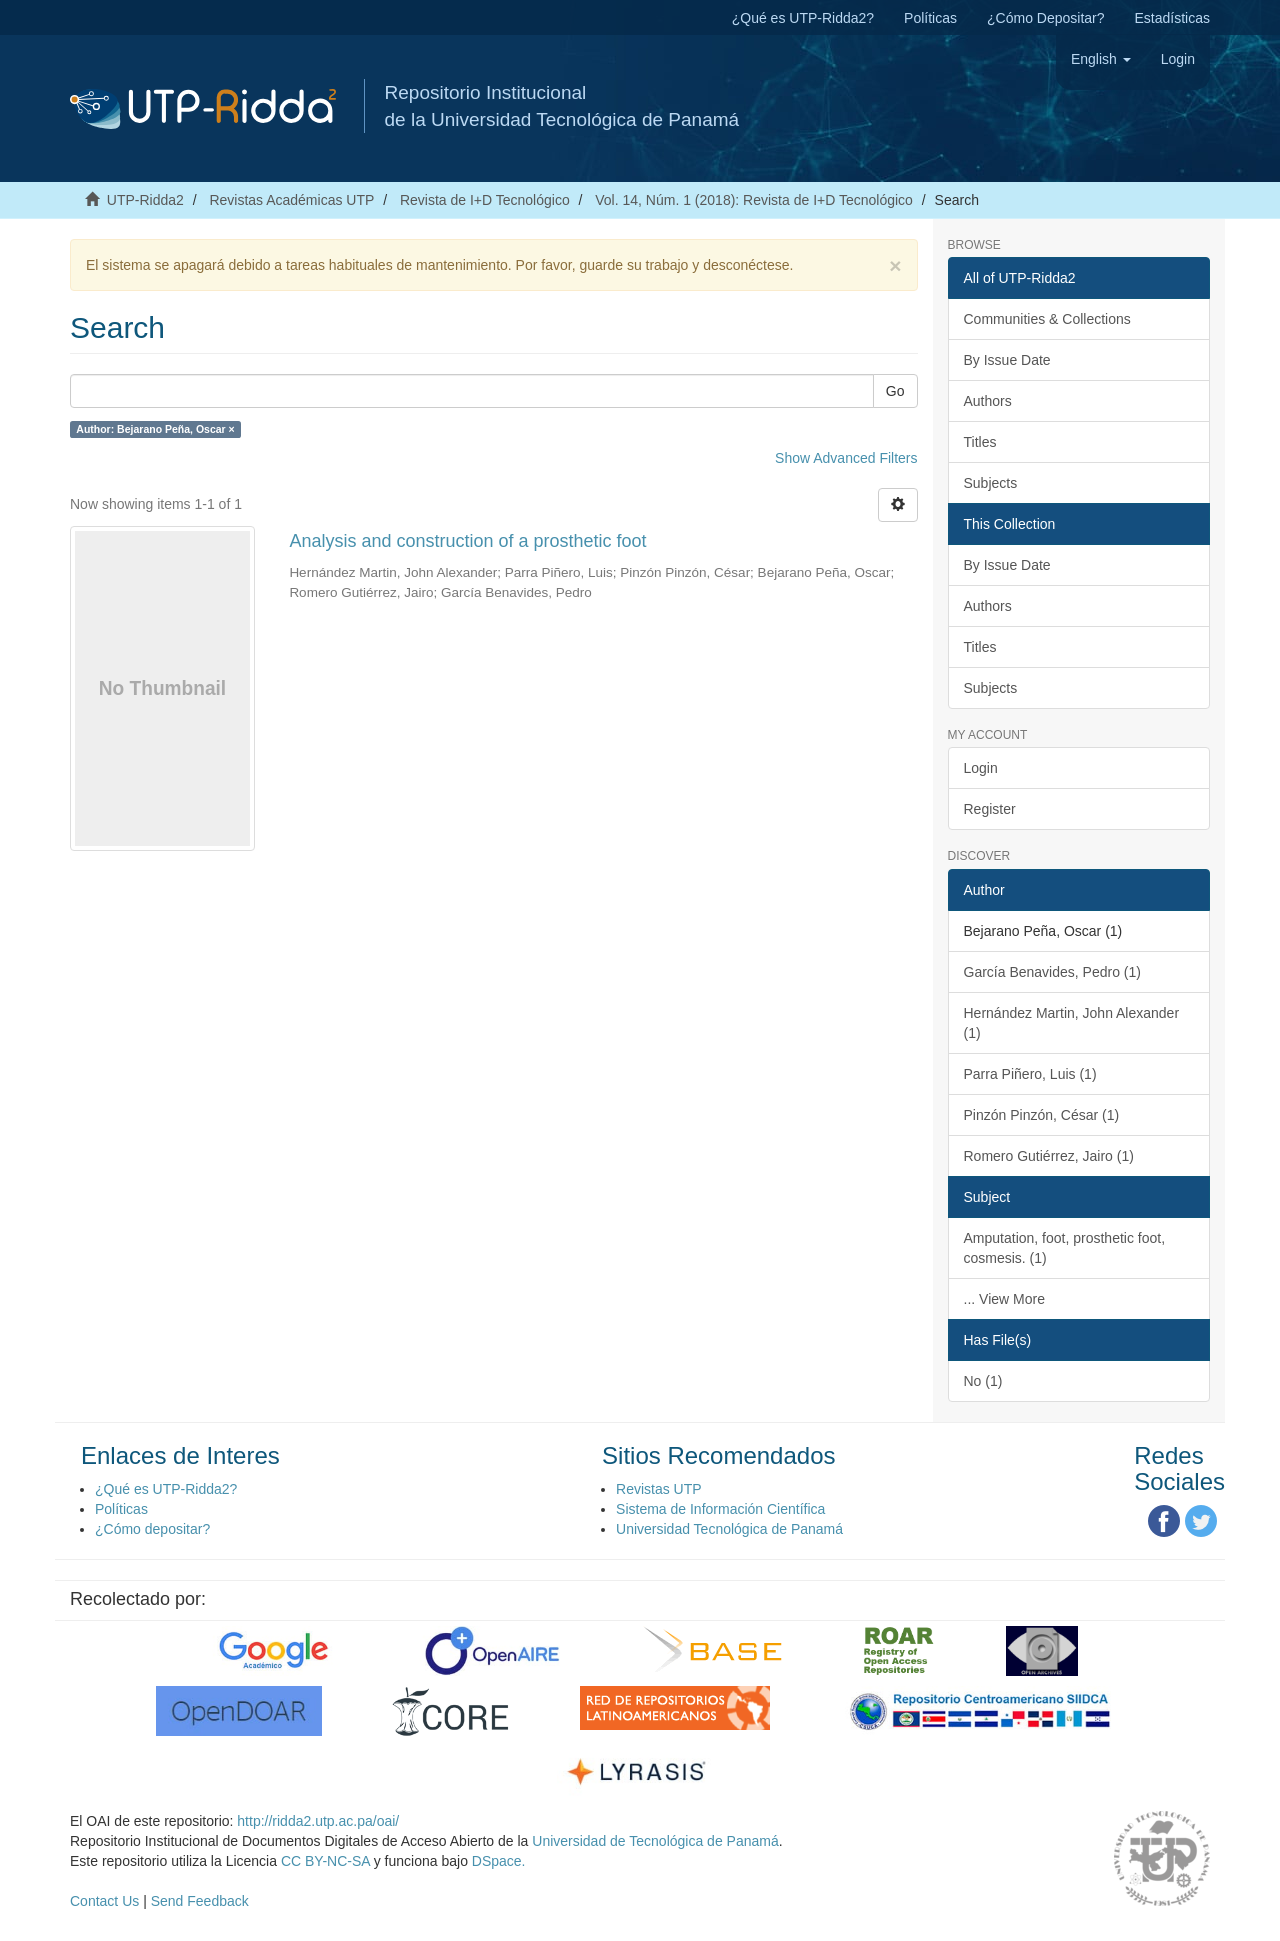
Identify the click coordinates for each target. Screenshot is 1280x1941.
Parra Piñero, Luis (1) (1030, 1074)
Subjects (991, 483)
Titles (980, 442)
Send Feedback (200, 1901)
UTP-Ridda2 (145, 200)
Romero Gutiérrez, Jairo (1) (1049, 1156)
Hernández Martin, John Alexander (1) (1072, 1023)
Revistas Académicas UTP (291, 200)
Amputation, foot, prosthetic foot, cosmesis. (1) (1065, 1248)
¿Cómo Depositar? (1046, 18)
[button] (1101, 59)
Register (990, 809)
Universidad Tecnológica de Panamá (729, 1529)
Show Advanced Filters (846, 458)
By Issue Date (1007, 360)
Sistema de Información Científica (720, 1509)
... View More (1004, 1299)
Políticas (930, 18)
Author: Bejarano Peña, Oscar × (155, 429)
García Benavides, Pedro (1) (1052, 972)
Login (981, 768)
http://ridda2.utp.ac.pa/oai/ (318, 1821)
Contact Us (104, 1901)
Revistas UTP (659, 1489)
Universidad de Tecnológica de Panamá (655, 1841)
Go (895, 391)
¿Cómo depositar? (152, 1529)
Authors (988, 401)
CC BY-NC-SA (325, 1861)
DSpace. (499, 1861)
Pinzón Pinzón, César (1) (1042, 1115)
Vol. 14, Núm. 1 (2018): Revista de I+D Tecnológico (754, 200)
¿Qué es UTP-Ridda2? (803, 18)
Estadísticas (1172, 18)
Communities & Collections (1047, 319)
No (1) (983, 1381)
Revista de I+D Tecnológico (485, 200)
